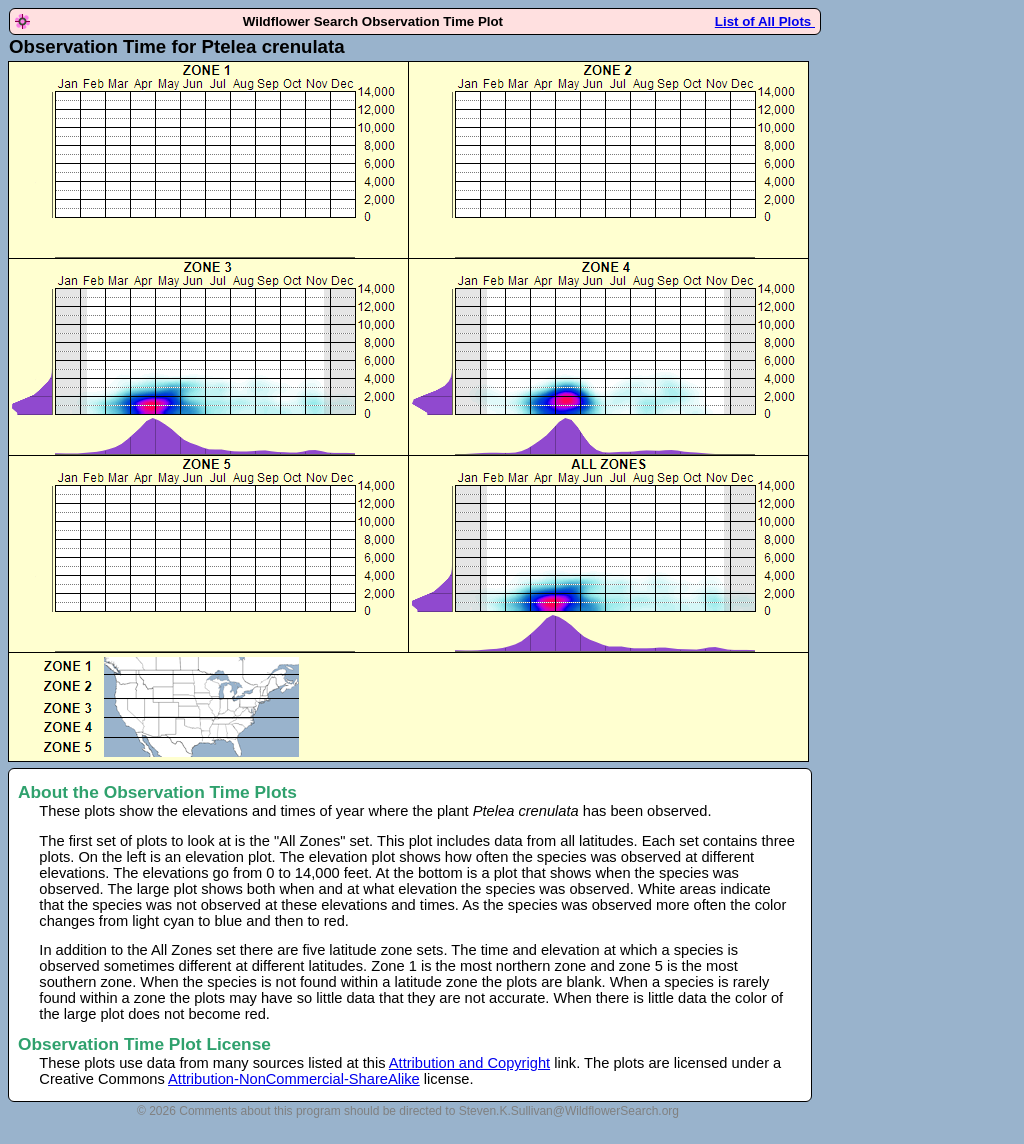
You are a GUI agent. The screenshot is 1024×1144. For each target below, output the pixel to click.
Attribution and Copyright (469, 1063)
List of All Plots (765, 21)
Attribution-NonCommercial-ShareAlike (294, 1079)
